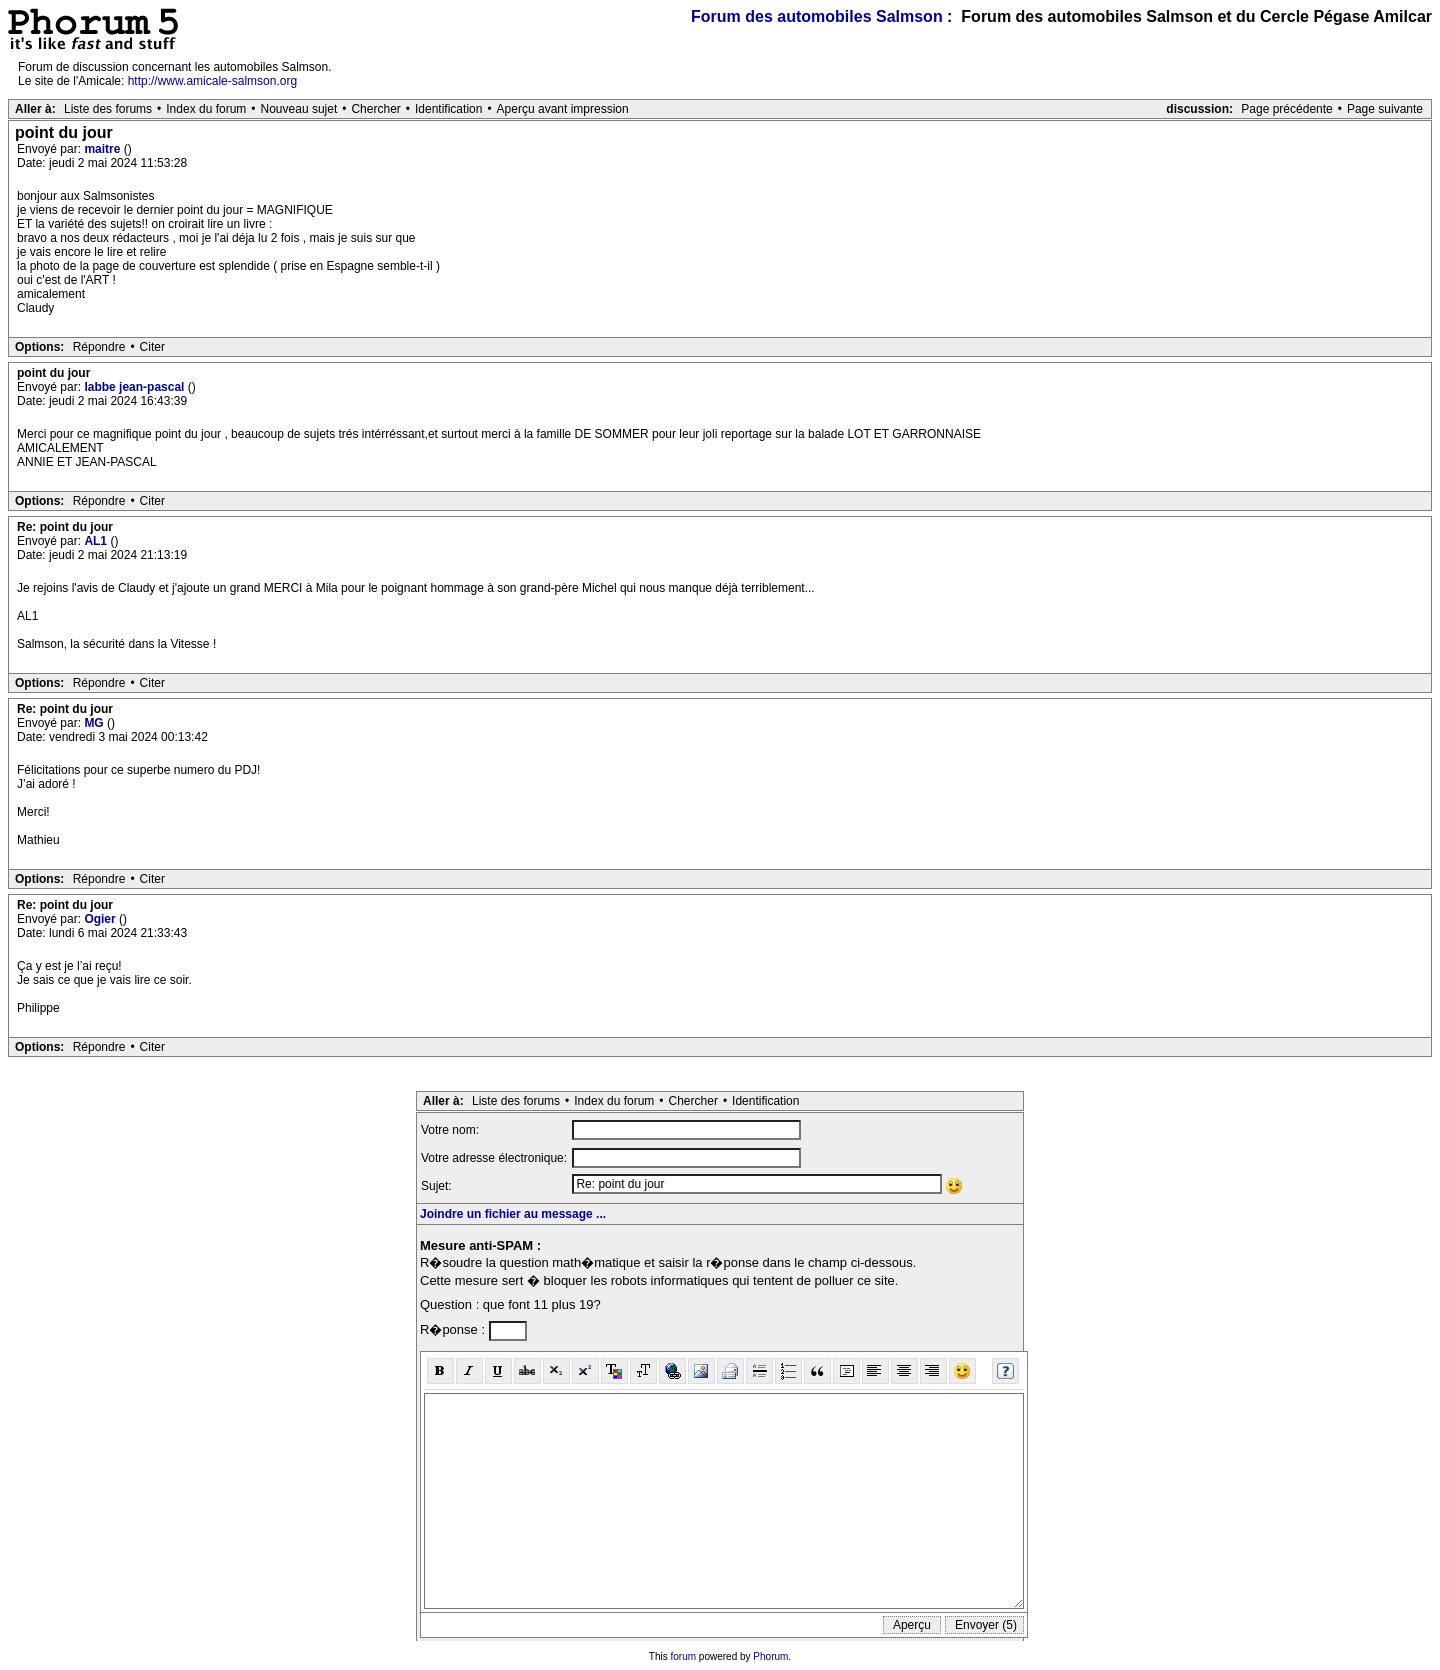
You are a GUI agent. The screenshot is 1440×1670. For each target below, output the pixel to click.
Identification (448, 109)
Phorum (770, 1656)
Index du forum (206, 109)
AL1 (97, 541)
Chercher (375, 109)
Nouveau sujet (299, 109)
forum (684, 1656)
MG (95, 723)
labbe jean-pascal (135, 387)
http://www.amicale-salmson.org (212, 81)
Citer (152, 347)
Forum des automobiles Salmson (817, 16)
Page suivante (1385, 109)
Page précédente (1286, 109)
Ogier (101, 919)
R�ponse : (454, 1329)
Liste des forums (108, 109)
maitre (103, 149)
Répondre (99, 347)
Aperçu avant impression (563, 109)
